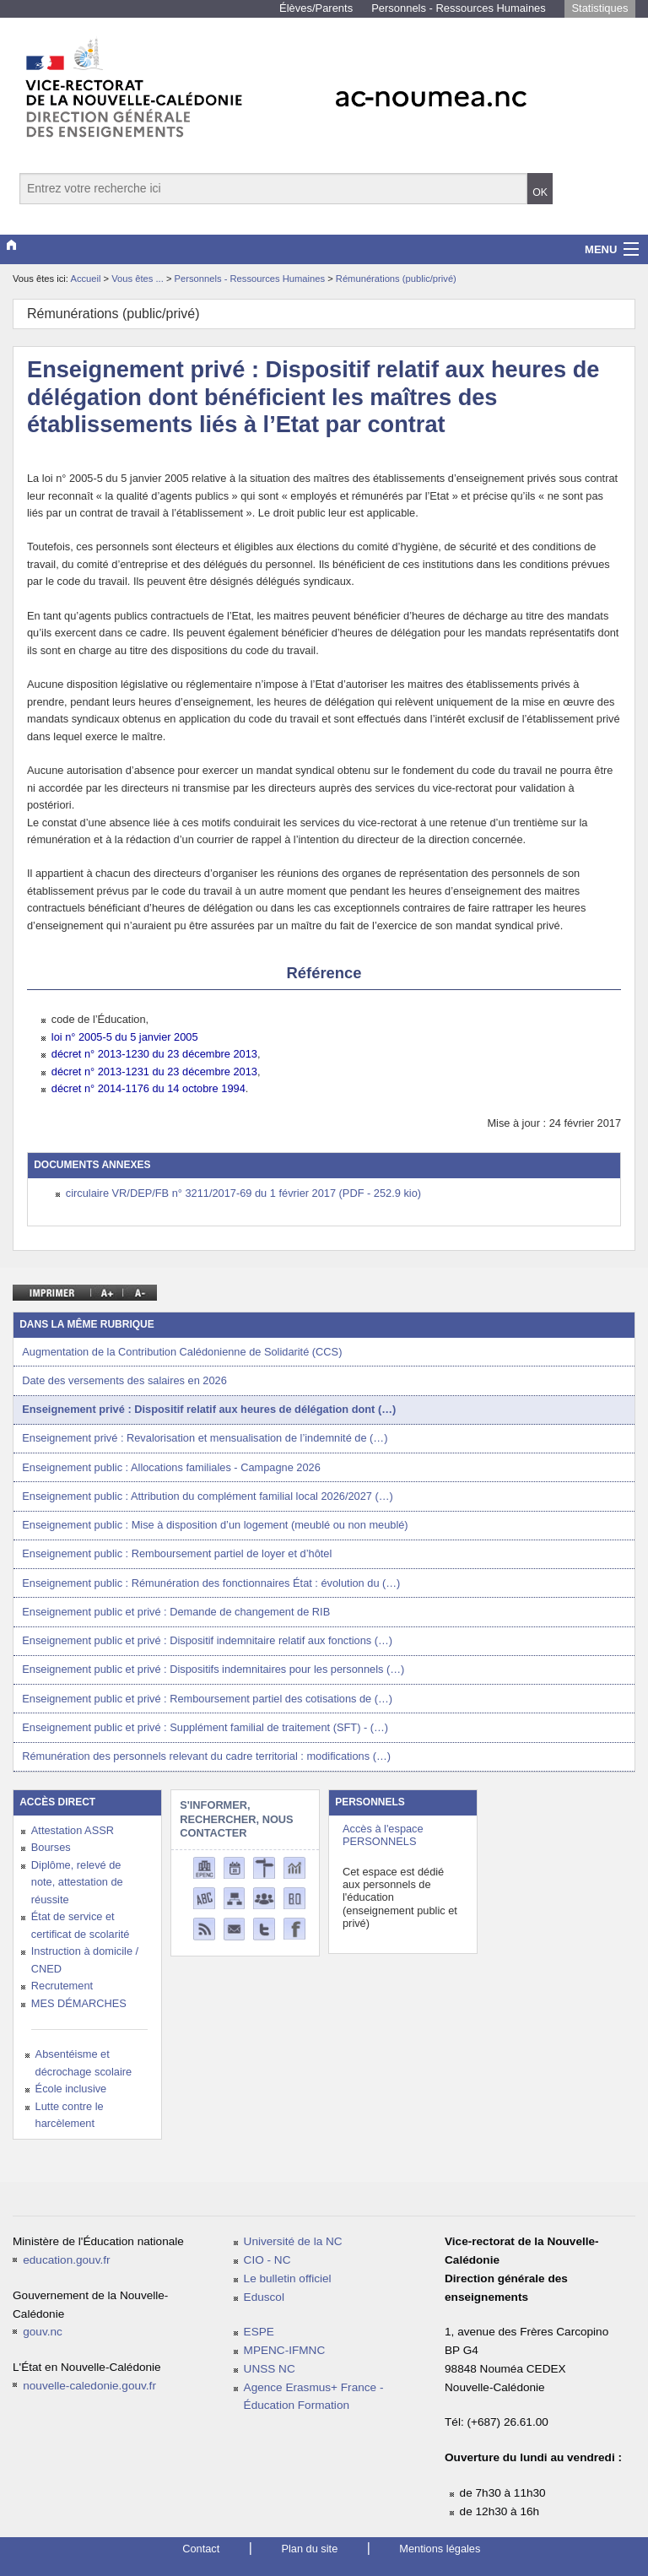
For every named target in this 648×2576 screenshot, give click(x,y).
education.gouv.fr (66, 2260)
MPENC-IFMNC (285, 2350)
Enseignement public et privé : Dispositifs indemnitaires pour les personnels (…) (213, 1669)
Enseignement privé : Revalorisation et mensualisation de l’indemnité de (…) (204, 1437)
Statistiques (599, 8)
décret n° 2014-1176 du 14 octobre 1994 (148, 1088)
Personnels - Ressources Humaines (458, 8)
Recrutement (62, 1985)
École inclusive (71, 2088)
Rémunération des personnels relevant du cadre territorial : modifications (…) (206, 1756)
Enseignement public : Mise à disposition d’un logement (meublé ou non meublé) (215, 1524)
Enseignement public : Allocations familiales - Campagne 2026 (171, 1467)
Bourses (51, 1847)
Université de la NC (293, 2241)
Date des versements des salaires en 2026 (124, 1380)
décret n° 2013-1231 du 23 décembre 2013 (154, 1071)
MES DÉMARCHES (79, 2003)
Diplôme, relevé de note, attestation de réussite (77, 1882)
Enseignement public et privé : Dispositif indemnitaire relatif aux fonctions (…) (207, 1640)
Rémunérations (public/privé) (396, 278)
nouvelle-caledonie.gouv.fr (89, 2385)
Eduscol (264, 2297)
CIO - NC (267, 2260)
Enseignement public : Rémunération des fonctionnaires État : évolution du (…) (211, 1583)
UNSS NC (269, 2368)
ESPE (259, 2331)
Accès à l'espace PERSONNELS (383, 1835)
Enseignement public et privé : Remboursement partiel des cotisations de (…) (207, 1698)
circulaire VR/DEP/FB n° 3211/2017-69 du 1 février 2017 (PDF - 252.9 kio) (243, 1193)
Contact (200, 2548)
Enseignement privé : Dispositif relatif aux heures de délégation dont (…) (209, 1409)
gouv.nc (42, 2331)
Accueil (85, 278)
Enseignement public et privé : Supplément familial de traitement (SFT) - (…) (205, 1727)
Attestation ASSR (72, 1830)
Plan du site (309, 2548)
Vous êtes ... (138, 278)
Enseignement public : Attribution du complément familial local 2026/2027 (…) (207, 1496)
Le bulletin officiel (288, 2278)
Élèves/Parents (316, 8)
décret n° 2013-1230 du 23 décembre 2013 (154, 1053)
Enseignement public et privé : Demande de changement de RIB (176, 1611)
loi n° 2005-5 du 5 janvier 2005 (124, 1037)
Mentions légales (439, 2548)
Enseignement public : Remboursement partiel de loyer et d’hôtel (177, 1553)
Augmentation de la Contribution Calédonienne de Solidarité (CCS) (182, 1351)
